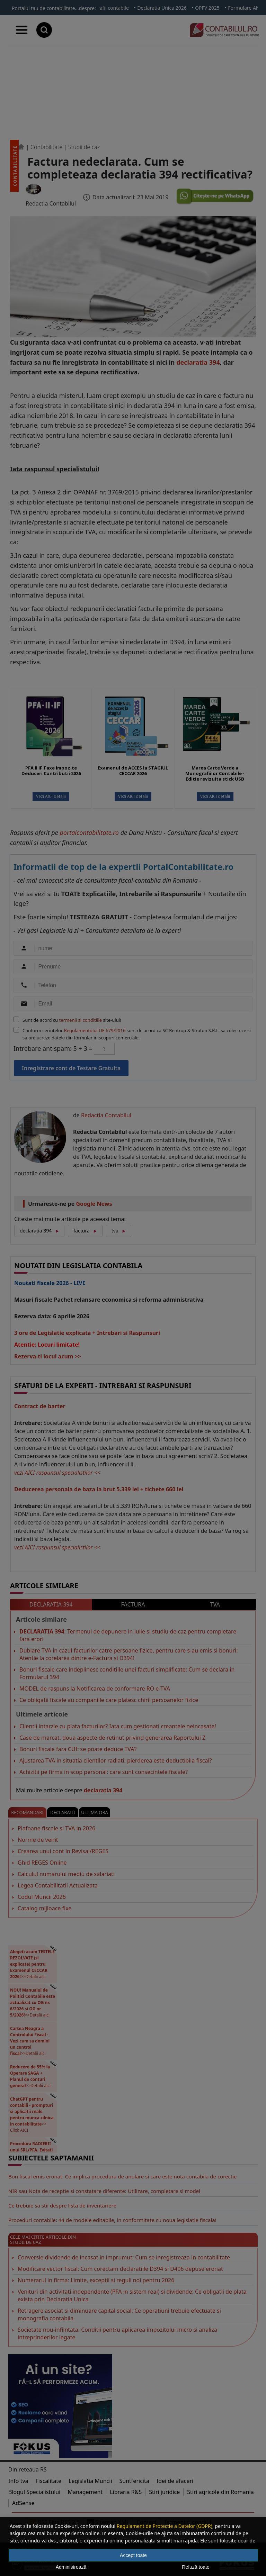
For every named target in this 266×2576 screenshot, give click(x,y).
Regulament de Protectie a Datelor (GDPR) (164, 2526)
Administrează (71, 2567)
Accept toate (133, 2555)
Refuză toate (195, 2567)
